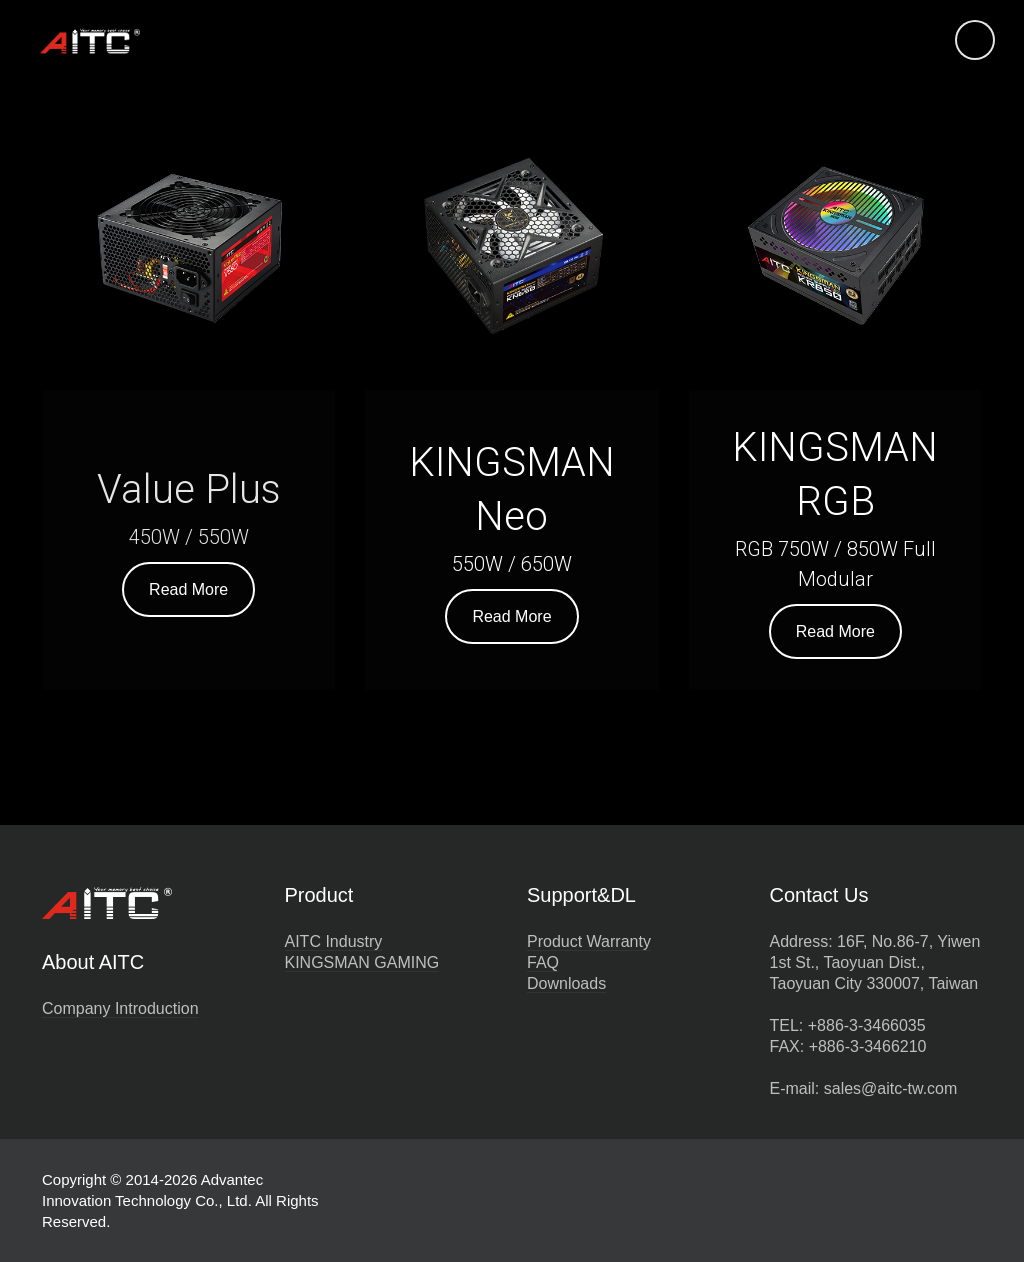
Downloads (566, 983)
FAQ (543, 962)
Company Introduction (120, 1008)
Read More (188, 589)
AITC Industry (334, 941)
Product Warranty (589, 941)
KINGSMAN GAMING (362, 962)
